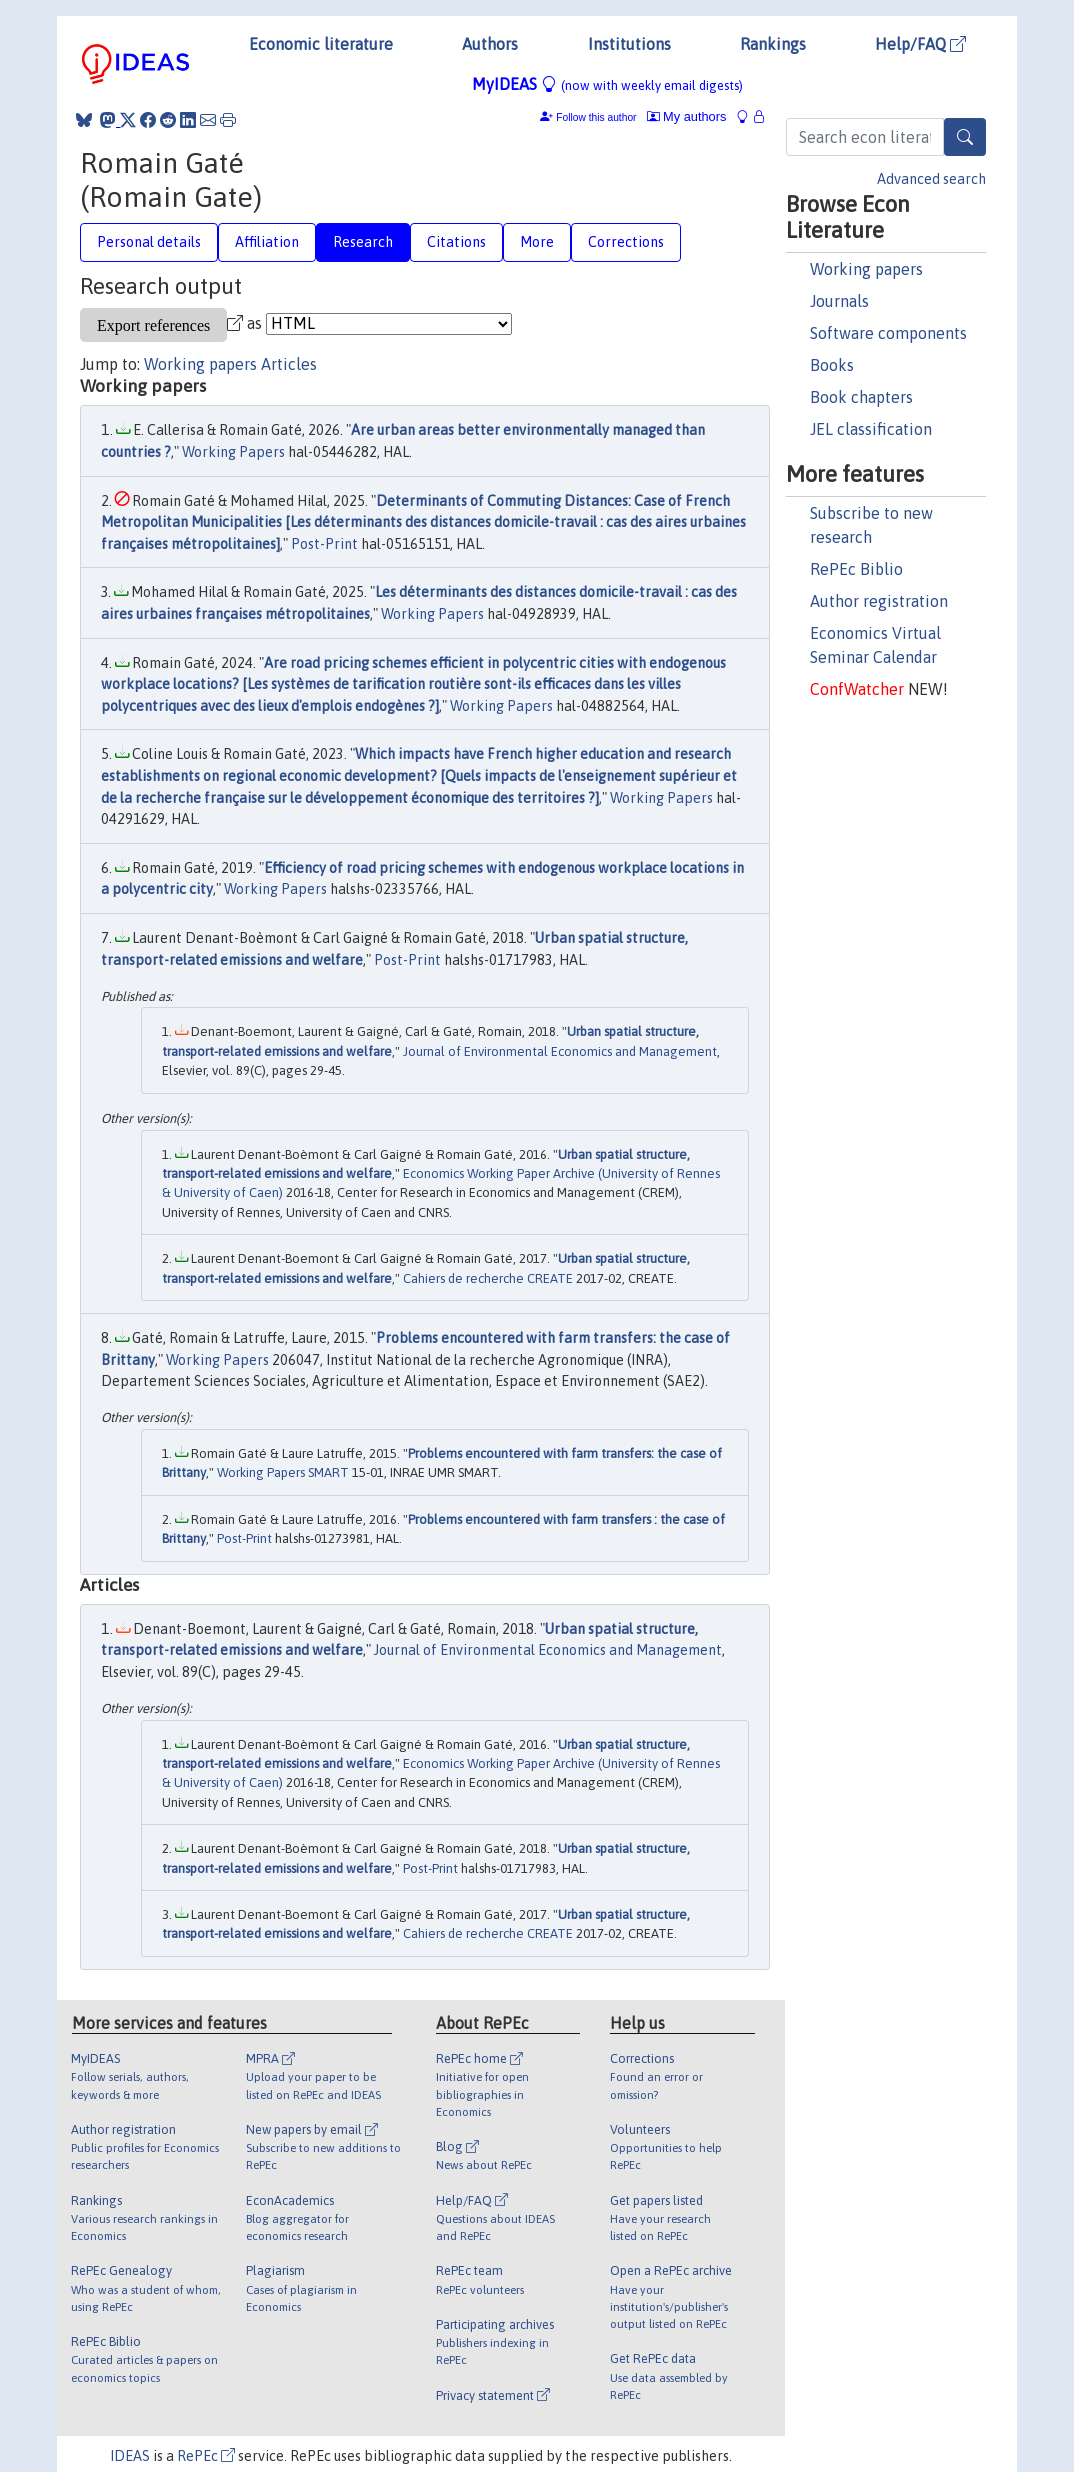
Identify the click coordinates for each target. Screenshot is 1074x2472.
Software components (888, 333)
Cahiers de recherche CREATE (488, 1278)
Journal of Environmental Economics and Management (560, 1051)
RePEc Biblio (856, 569)
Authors (490, 44)
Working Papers (233, 452)
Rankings (773, 44)
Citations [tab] (456, 242)
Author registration (879, 601)
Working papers (866, 269)
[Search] (965, 137)
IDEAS (130, 2456)
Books (832, 365)
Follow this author (596, 117)
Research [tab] (363, 242)
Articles (289, 364)
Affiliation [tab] (267, 242)
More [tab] (537, 242)
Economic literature (321, 44)
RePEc (206, 2456)
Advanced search (931, 179)
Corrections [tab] (626, 242)
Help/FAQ (920, 44)
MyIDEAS (607, 84)
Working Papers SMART (283, 1472)
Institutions (629, 44)
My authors (687, 116)
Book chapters (861, 397)
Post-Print (324, 544)
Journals (839, 301)
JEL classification (871, 429)
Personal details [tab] (149, 242)
